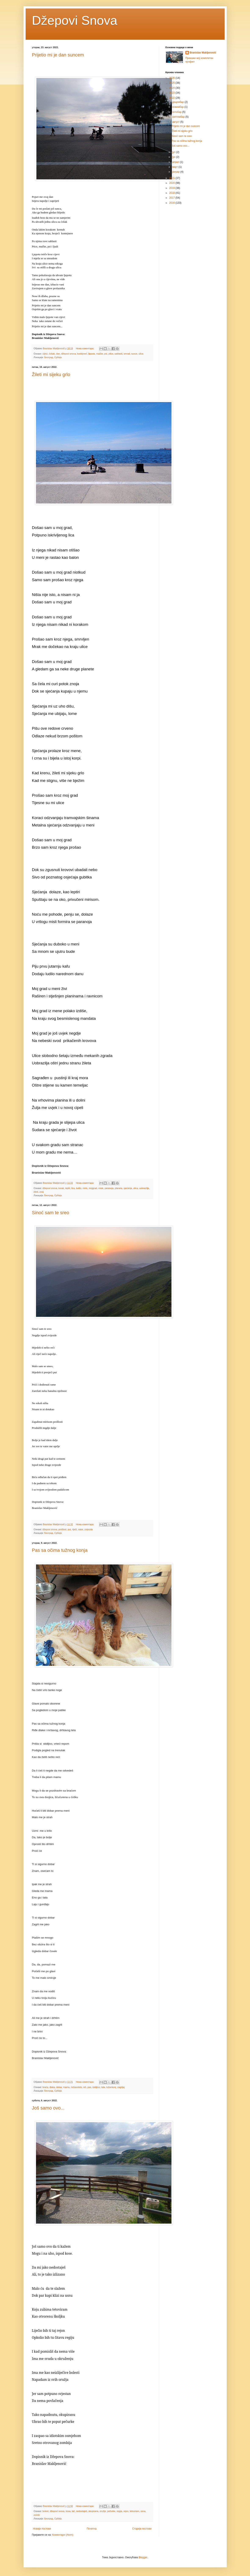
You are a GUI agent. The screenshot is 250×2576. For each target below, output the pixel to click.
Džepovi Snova (74, 20)
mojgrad (93, 1188)
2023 (172, 92)
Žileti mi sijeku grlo (51, 374)
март (175, 166)
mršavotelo (76, 2087)
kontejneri (82, 353)
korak (61, 1188)
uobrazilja (144, 1188)
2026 (172, 77)
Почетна (91, 2528)
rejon (125, 2511)
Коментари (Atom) (62, 2534)
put (69, 1529)
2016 (172, 202)
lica (73, 1188)
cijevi (45, 353)
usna (142, 2511)
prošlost (62, 1529)
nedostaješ (81, 2511)
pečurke (111, 2511)
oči (84, 2087)
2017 (172, 197)
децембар (178, 102)
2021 (172, 178)
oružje (103, 2511)
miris (85, 1188)
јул (174, 152)
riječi (74, 1529)
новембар (178, 106)
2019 (172, 188)
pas (89, 2087)
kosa (68, 2511)
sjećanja (128, 1188)
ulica (140, 353)
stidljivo (96, 2087)
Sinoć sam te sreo (50, 1212)
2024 (172, 87)
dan (58, 353)
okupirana (93, 2511)
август (176, 121)
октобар (177, 111)
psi (105, 353)
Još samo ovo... (48, 2108)
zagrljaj (120, 2087)
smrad (127, 353)
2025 (172, 82)
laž (73, 2511)
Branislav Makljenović (203, 52)
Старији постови (141, 2528)
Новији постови (42, 2528)
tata (103, 2087)
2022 (172, 97)
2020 (172, 182)
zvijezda (88, 1529)
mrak (100, 1188)
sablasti (118, 353)
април (176, 162)
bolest (46, 2511)
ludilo (78, 1188)
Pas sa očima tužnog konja (60, 1550)
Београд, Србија (53, 357)
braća (45, 2087)
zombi (37, 2515)
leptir (67, 1188)
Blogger (143, 2557)
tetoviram (134, 2511)
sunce (134, 353)
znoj (41, 1191)
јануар (176, 171)
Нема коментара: (85, 348)
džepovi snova (68, 353)
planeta (118, 1188)
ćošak (52, 353)
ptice (110, 353)
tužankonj (111, 2087)
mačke (99, 353)
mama (66, 2087)
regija (119, 2511)
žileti (36, 1191)
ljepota (91, 353)
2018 (172, 192)
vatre (80, 1529)
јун (174, 156)
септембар (178, 116)
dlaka (52, 2087)
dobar (59, 2087)
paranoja (109, 1188)
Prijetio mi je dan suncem (58, 54)
